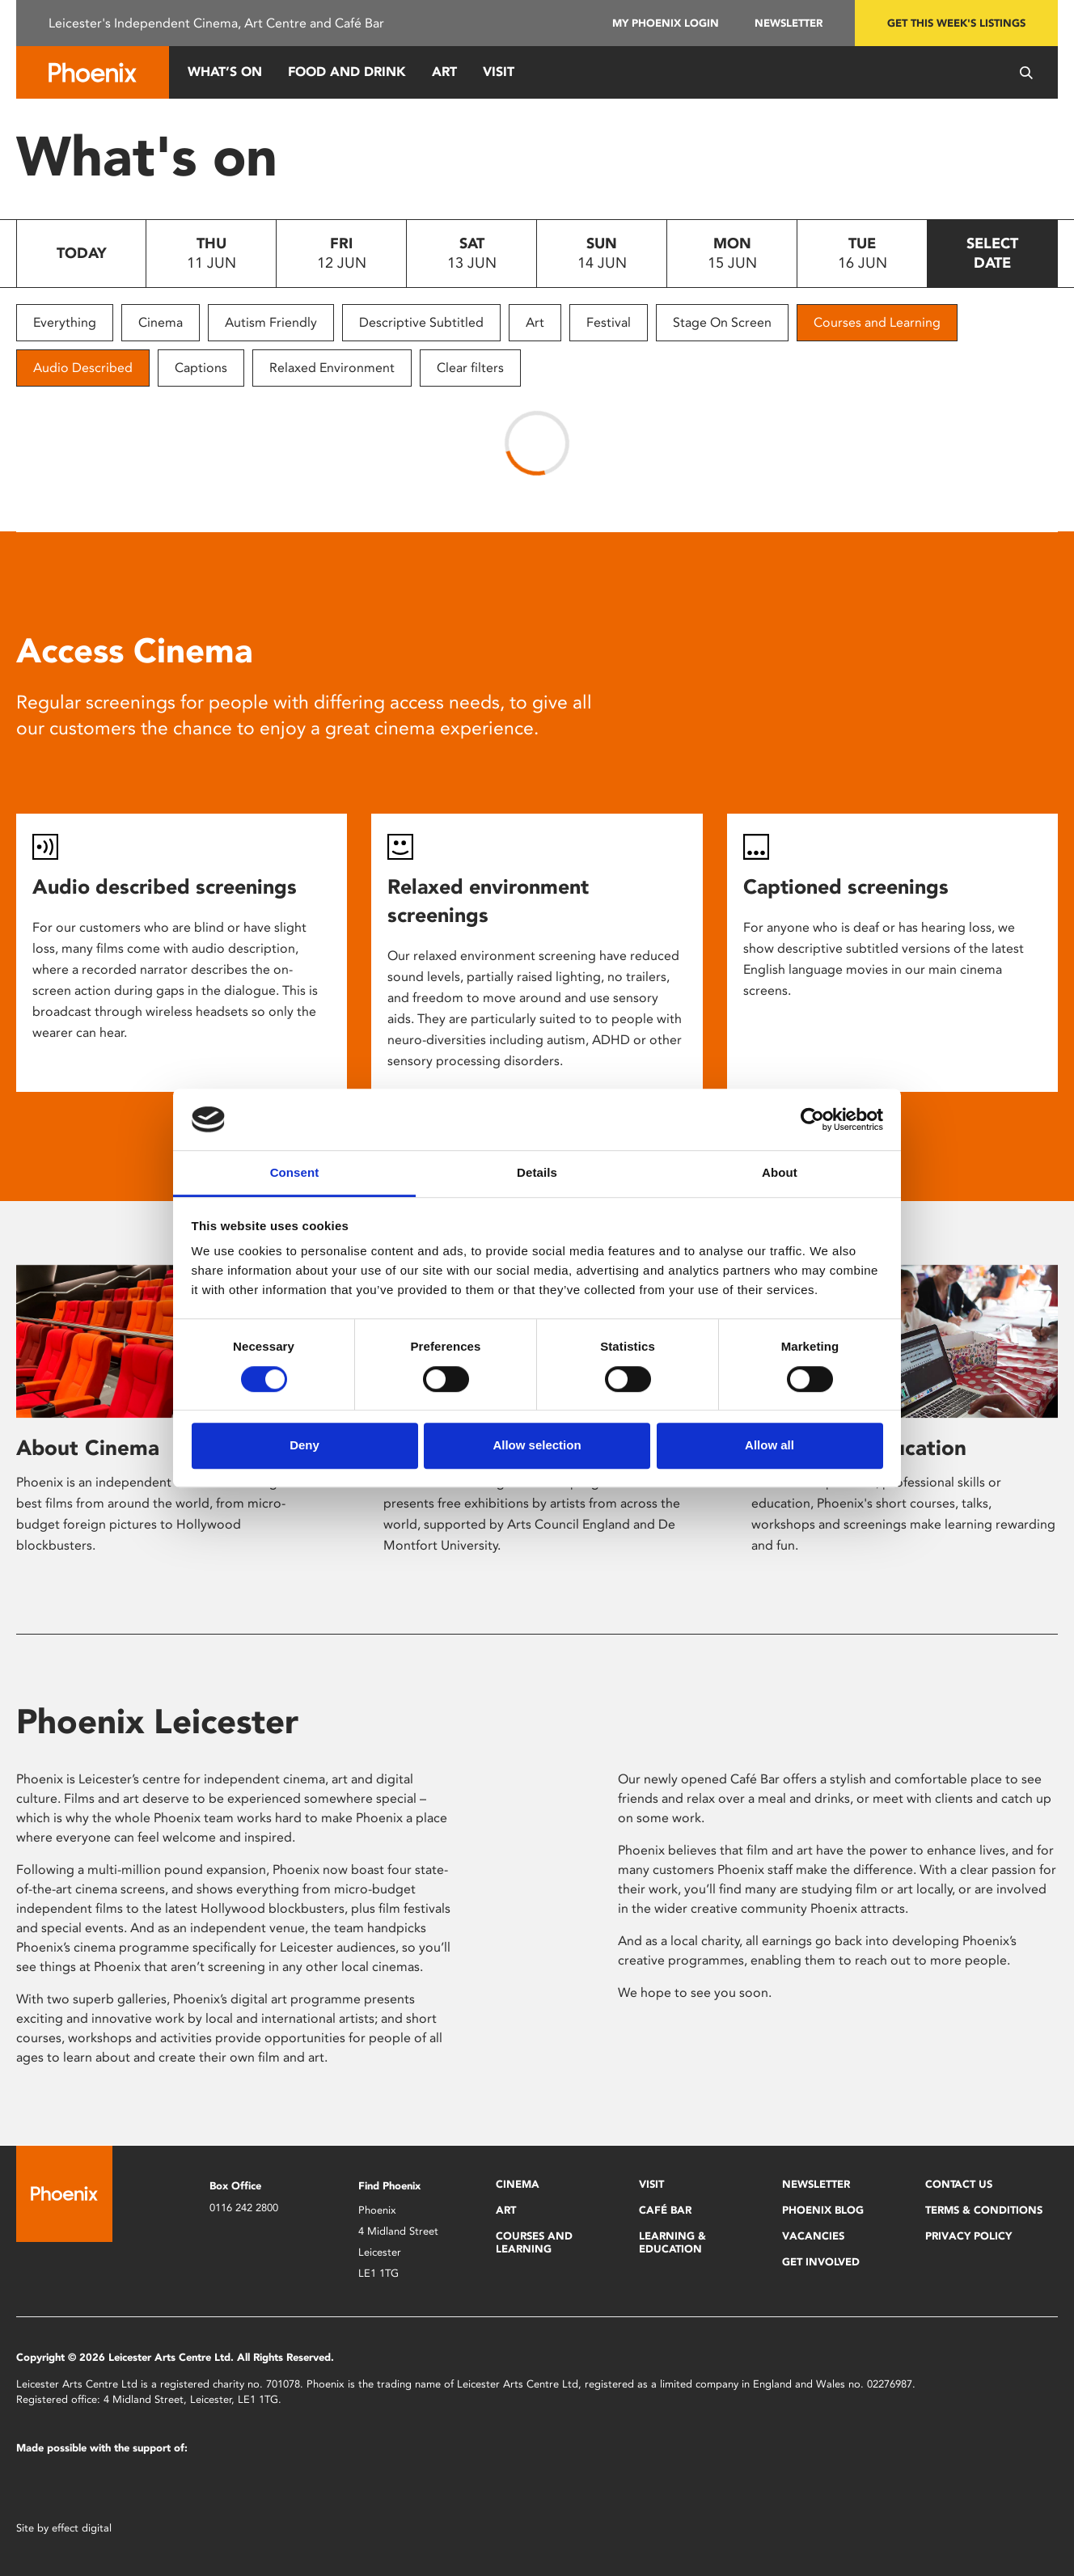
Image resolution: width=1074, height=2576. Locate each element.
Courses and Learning (877, 322)
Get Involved (821, 2262)
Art (444, 71)
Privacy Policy (968, 2236)
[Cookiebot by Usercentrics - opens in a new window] (812, 1119)
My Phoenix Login (665, 23)
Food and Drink (347, 71)
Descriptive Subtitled (421, 322)
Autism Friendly (271, 322)
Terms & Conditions (983, 2210)
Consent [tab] (294, 1173)
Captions (201, 367)
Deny (304, 1445)
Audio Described (83, 367)
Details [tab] (537, 1173)
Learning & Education (672, 2242)
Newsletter (788, 23)
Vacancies (813, 2236)
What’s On (225, 71)
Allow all (769, 1445)
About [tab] (779, 1173)
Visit (498, 71)
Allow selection (537, 1445)
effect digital (82, 2528)
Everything (64, 322)
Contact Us (958, 2184)
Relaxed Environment (332, 367)
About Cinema (87, 1448)
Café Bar (665, 2210)
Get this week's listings (956, 23)
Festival (608, 322)
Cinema (160, 322)
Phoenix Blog (823, 2210)
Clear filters (470, 367)
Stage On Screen (722, 322)
